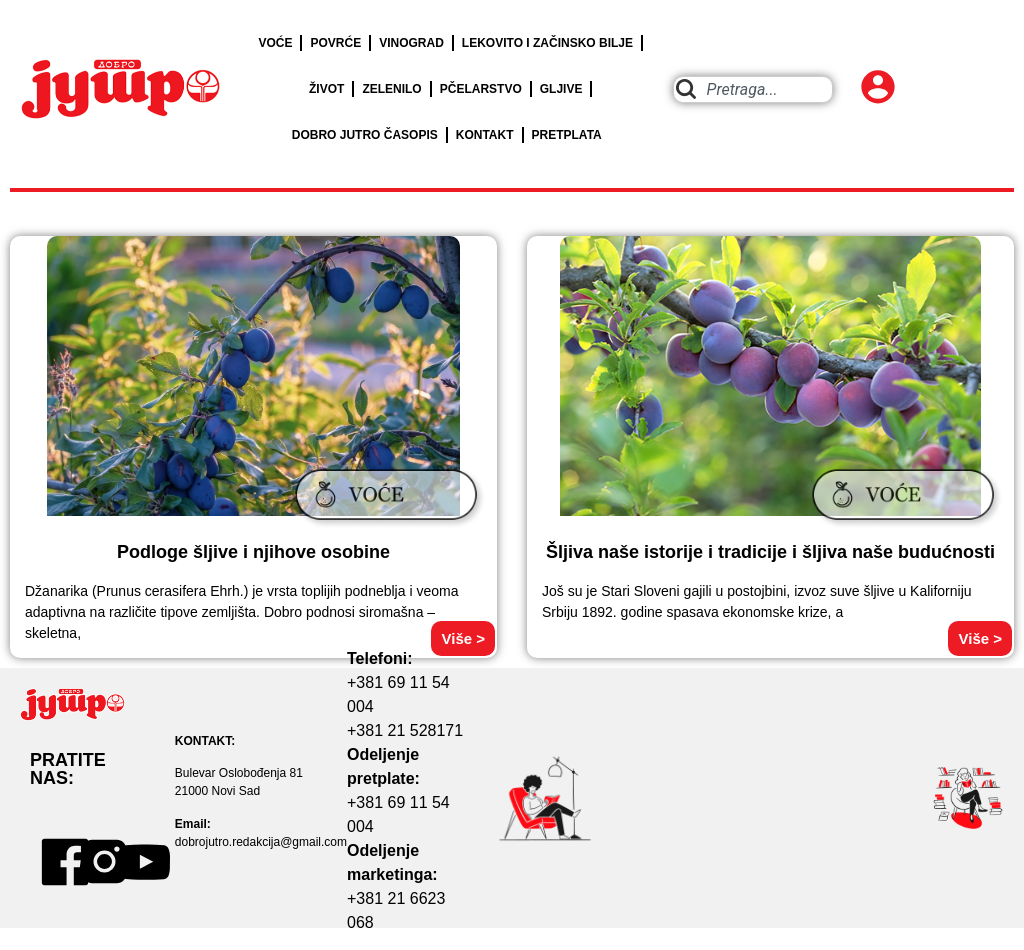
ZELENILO (391, 89)
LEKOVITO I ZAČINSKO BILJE (547, 43)
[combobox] (753, 89)
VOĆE (275, 43)
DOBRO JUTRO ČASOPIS (365, 135)
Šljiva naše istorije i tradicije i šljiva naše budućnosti (770, 552)
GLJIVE (561, 89)
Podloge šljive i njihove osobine (253, 552)
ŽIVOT (326, 89)
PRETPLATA (567, 135)
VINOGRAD (411, 43)
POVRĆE (335, 43)
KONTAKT (485, 135)
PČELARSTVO (481, 89)
